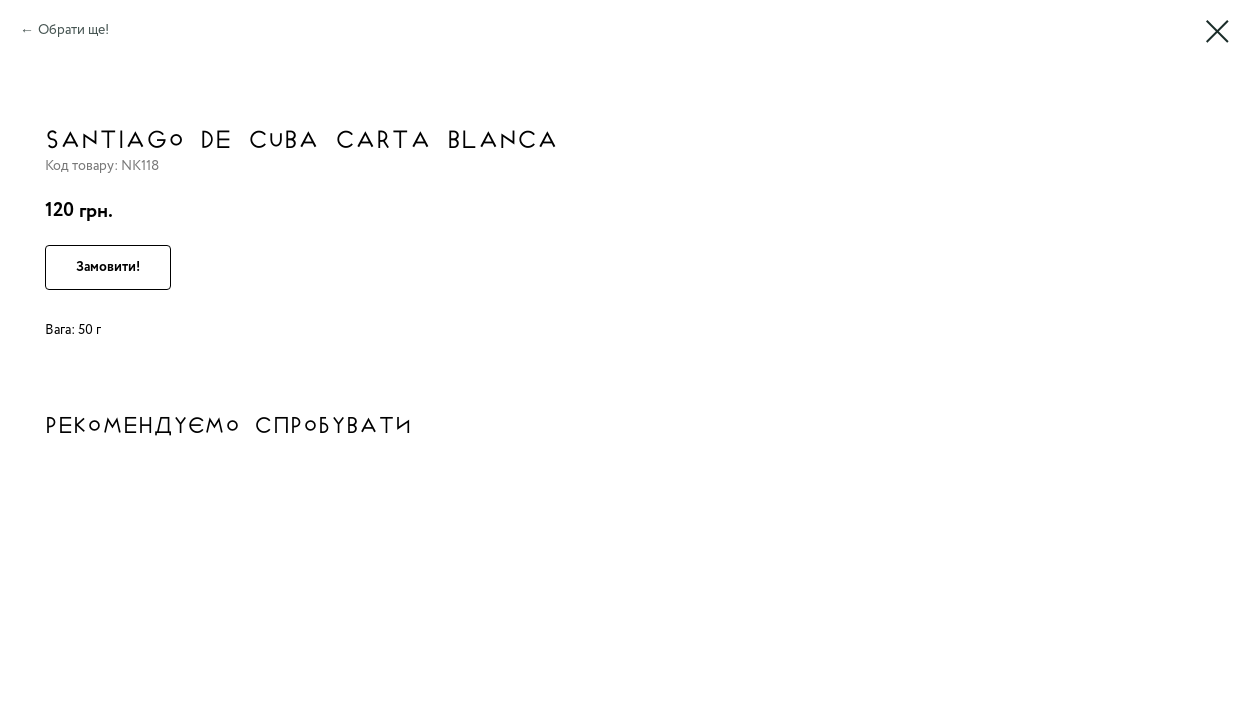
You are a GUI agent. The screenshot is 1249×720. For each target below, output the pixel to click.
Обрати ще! (73, 30)
